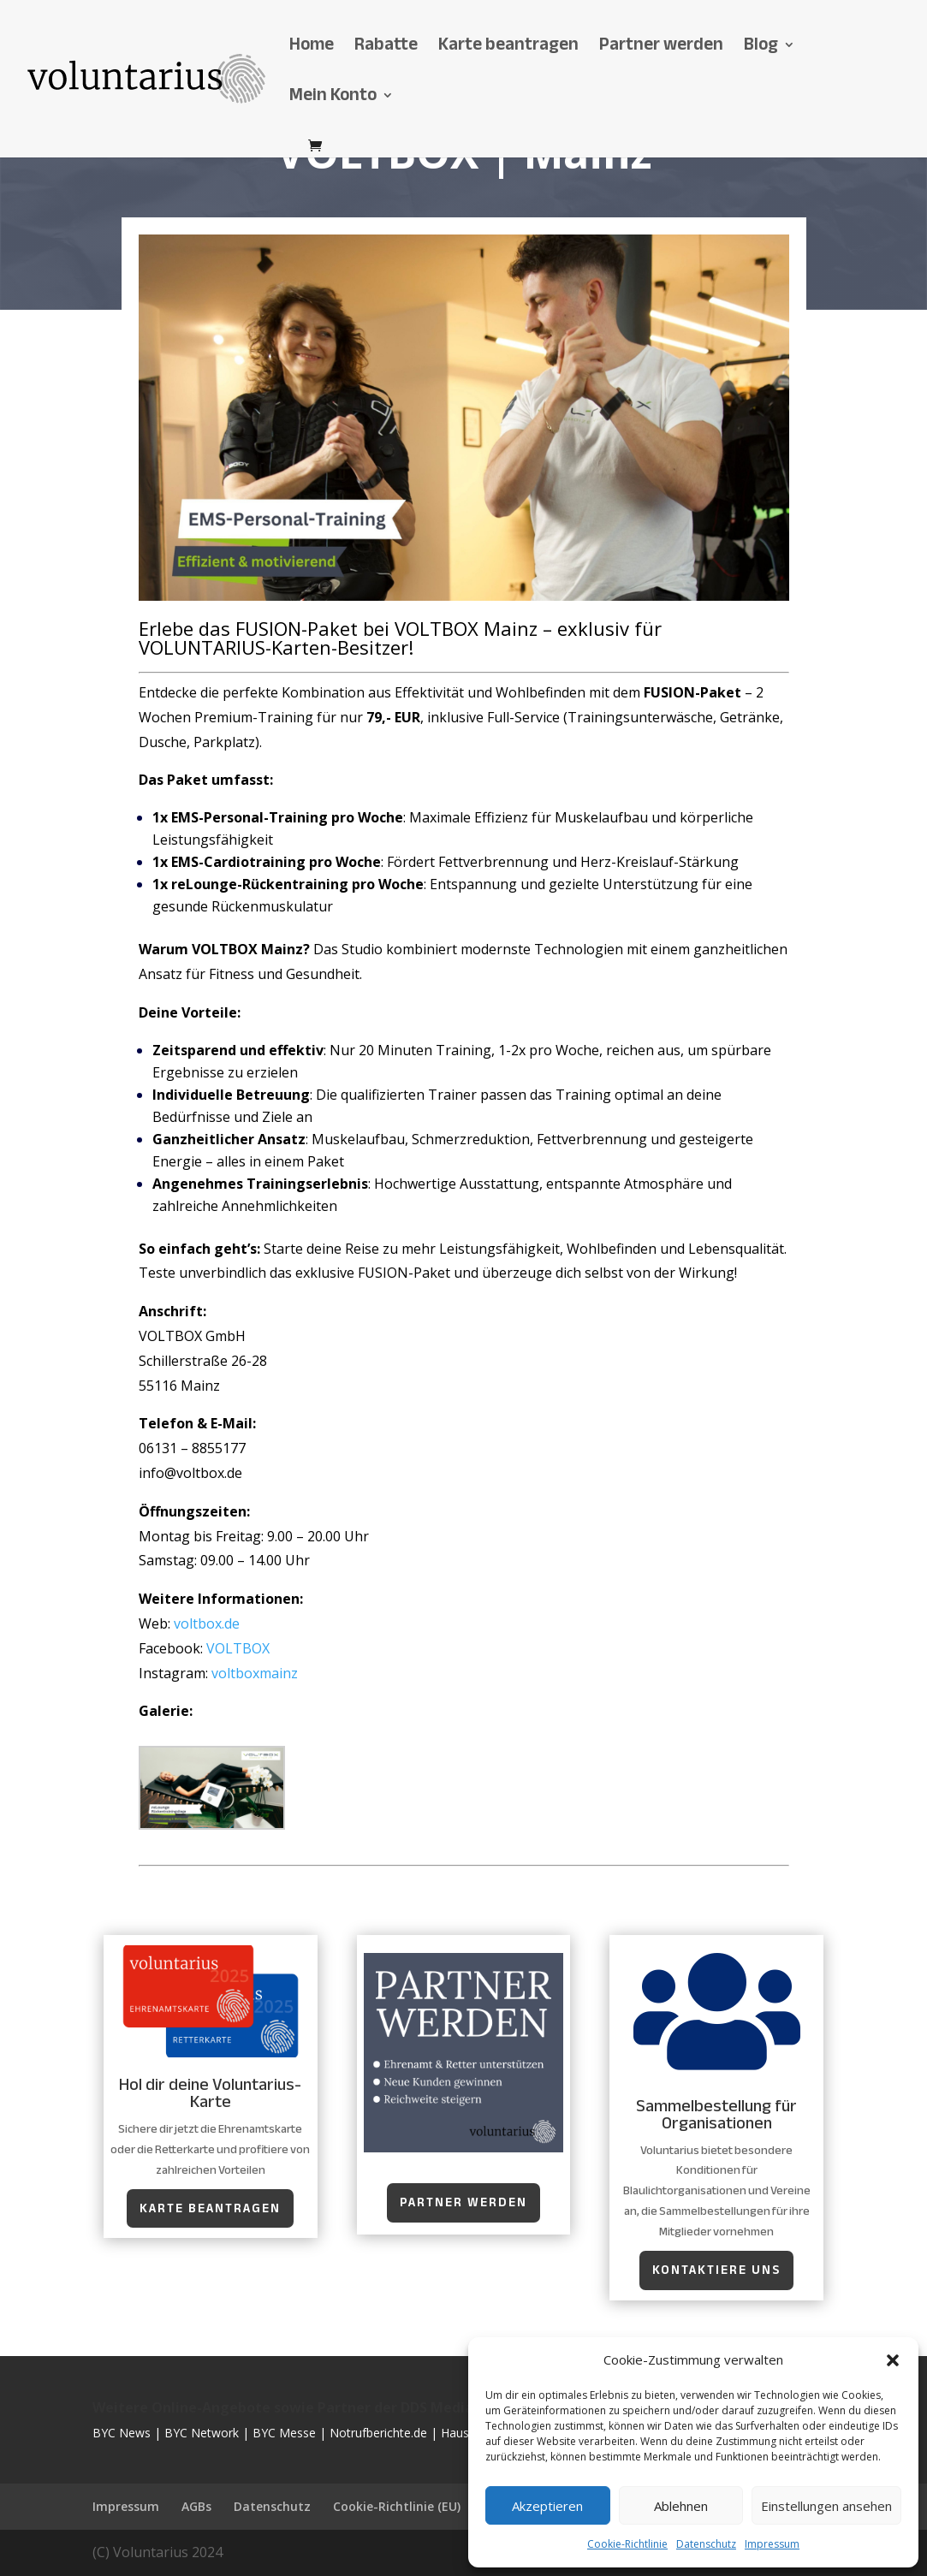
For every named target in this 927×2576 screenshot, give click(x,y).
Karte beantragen (508, 50)
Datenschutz (706, 2544)
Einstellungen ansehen (826, 2505)
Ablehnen (681, 2505)
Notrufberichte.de (378, 2433)
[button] (892, 2360)
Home (311, 50)
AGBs (196, 2506)
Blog (761, 50)
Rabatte (386, 50)
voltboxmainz (254, 1673)
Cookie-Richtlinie (627, 2544)
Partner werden (661, 50)
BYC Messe (284, 2433)
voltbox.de (207, 1623)
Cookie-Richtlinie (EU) (397, 2506)
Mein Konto (333, 100)
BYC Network (201, 2433)
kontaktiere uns (716, 2270)
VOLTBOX (238, 1648)
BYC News (121, 2433)
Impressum (772, 2544)
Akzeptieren (547, 2505)
